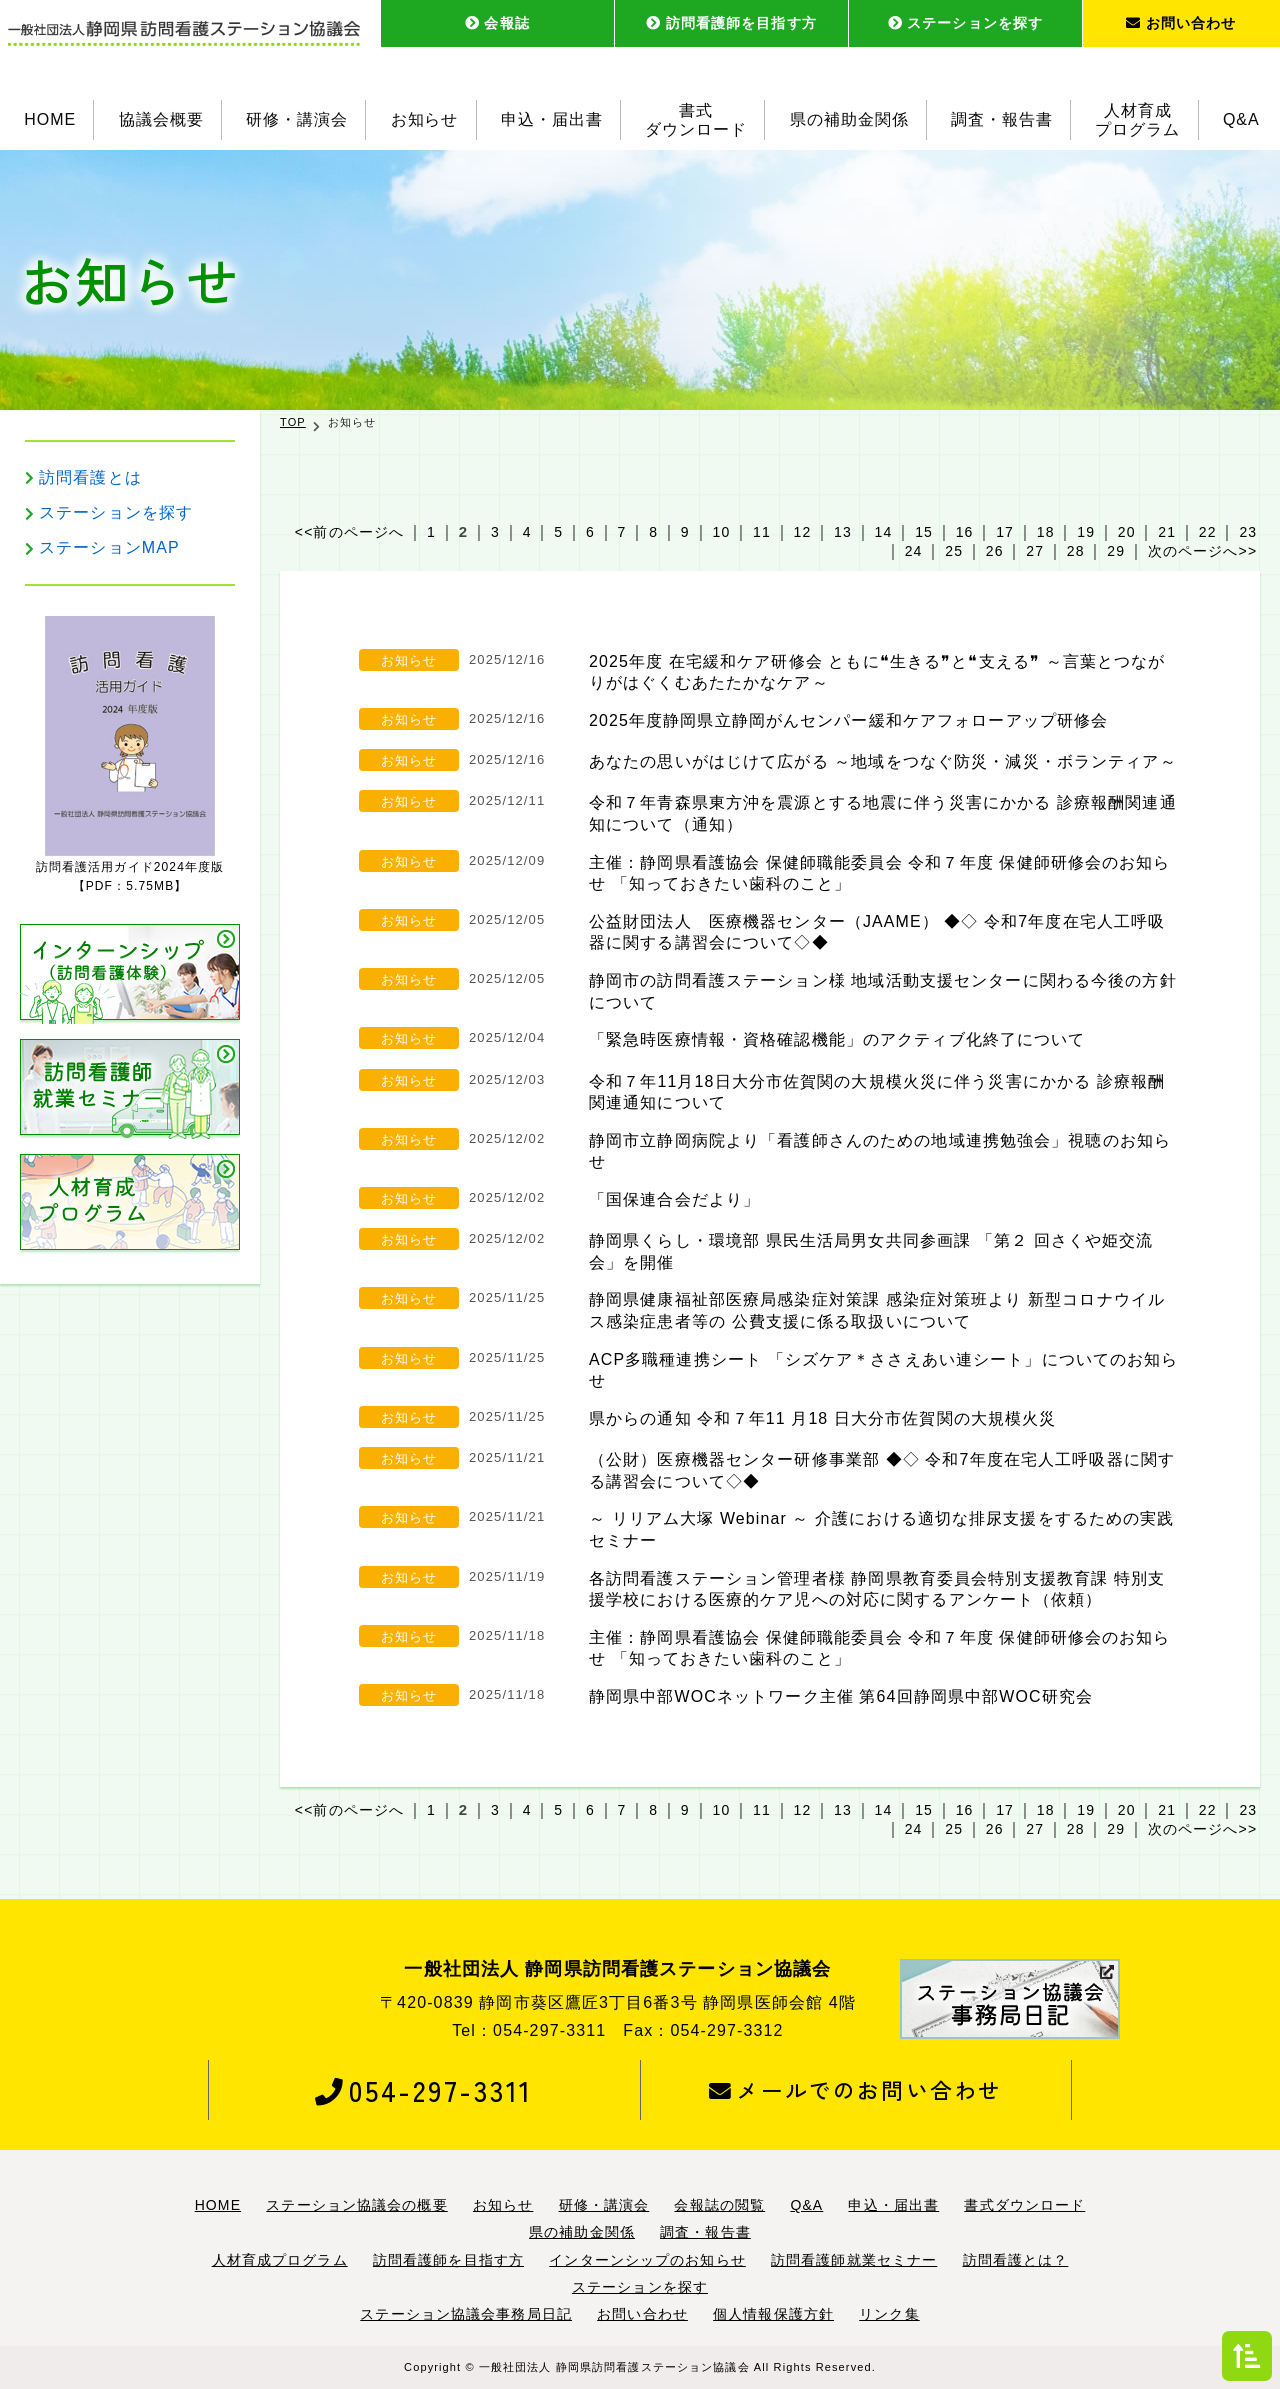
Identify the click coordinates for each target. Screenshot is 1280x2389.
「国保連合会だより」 (674, 1199)
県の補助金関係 (849, 119)
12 (803, 532)
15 (924, 532)
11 (762, 532)
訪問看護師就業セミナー (854, 2260)
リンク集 (889, 2314)
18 (1046, 532)
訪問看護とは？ (1016, 2260)
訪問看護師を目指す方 (731, 23)
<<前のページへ (349, 532)
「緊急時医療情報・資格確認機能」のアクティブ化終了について (837, 1039)
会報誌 (497, 23)
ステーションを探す (965, 23)
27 (1035, 551)
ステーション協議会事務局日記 (466, 2314)
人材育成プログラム (1138, 120)
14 (884, 532)
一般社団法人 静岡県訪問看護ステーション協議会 (614, 2367)
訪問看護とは (90, 477)
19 (1086, 532)
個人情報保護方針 (773, 2314)
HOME (50, 119)
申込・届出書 (552, 119)
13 (843, 532)
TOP (293, 422)
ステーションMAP (109, 547)
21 (1167, 532)
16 (965, 532)
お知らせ (425, 119)
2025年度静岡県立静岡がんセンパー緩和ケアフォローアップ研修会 (848, 720)
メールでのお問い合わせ (855, 2090)
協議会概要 (161, 119)
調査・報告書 (1002, 119)
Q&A (1241, 119)
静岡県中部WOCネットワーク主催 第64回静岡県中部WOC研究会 (841, 1696)
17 (1005, 532)
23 (1248, 532)
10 (721, 532)
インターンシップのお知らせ (647, 2260)
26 (995, 551)
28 (1076, 551)
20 (1127, 532)
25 (954, 551)
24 (914, 551)
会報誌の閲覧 (719, 2205)
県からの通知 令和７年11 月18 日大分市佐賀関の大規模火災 (823, 1418)
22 (1208, 532)
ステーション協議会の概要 (356, 2205)
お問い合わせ (1181, 23)
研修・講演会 (297, 119)
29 (1116, 551)
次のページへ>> (1202, 551)
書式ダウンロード (696, 120)
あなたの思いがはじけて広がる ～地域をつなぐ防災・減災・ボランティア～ (883, 761)
